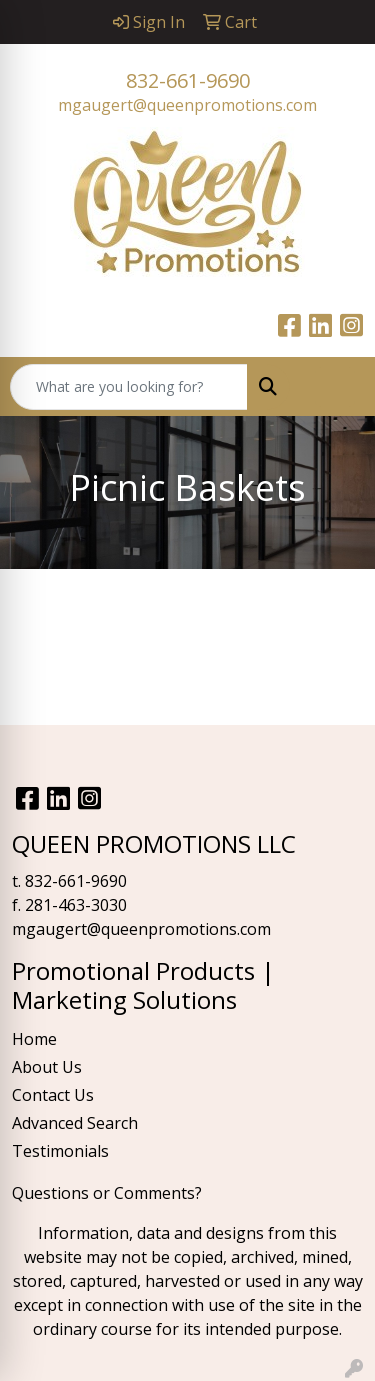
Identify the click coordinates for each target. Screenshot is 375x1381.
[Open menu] (335, 387)
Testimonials (60, 1151)
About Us (47, 1067)
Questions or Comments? (107, 1193)
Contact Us (53, 1095)
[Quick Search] (129, 387)
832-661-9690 (188, 80)
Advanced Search (75, 1123)
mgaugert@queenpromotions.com (187, 105)
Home (34, 1039)
